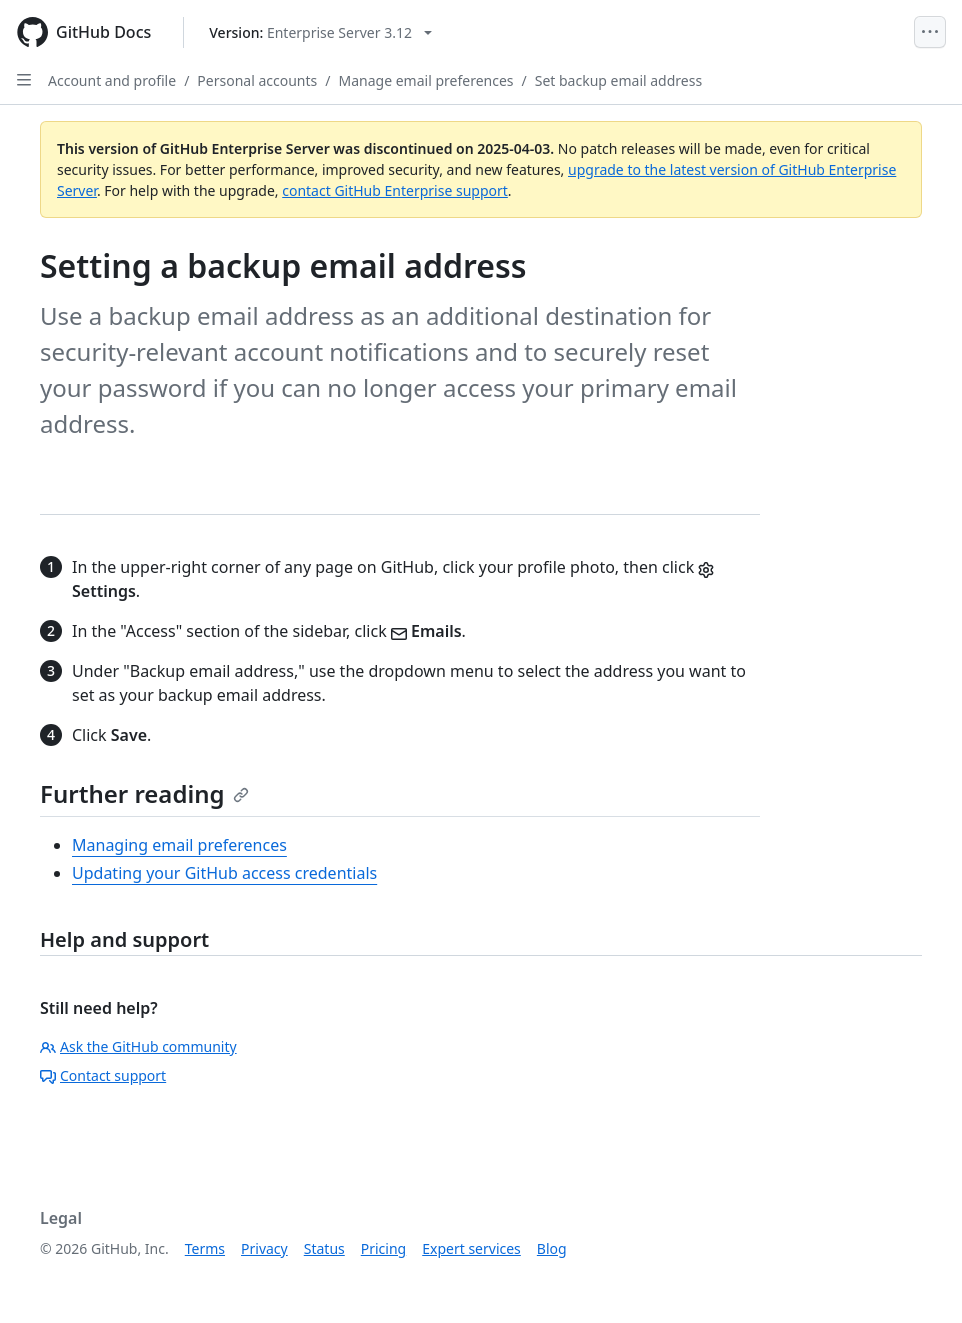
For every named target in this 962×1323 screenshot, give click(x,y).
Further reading (144, 793)
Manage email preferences (426, 80)
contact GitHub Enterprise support (395, 190)
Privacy (264, 1248)
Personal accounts (257, 80)
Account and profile (112, 80)
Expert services (471, 1248)
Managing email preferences (179, 845)
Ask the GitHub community (138, 1046)
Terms (205, 1248)
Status (324, 1248)
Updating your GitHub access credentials (224, 873)
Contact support (103, 1075)
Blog (552, 1248)
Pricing (383, 1248)
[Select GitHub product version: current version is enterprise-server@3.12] (320, 32)
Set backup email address (618, 80)
